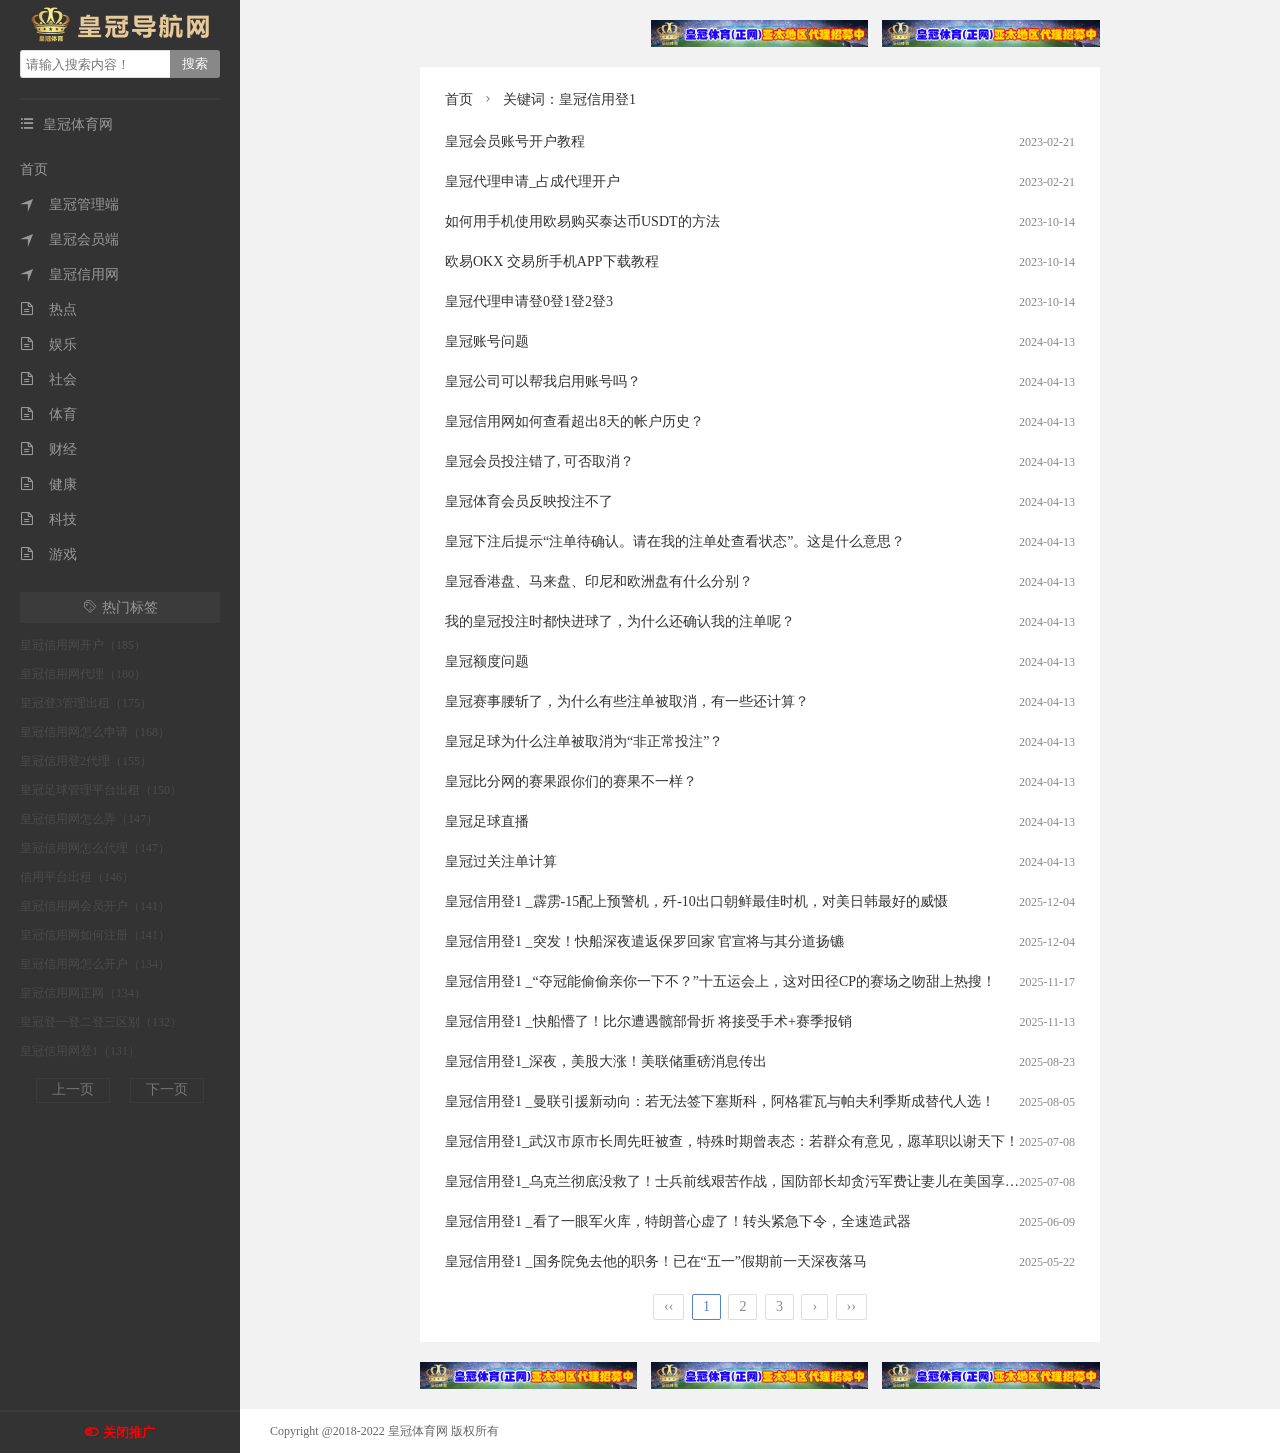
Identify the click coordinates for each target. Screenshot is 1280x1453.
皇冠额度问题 (487, 661)
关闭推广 (129, 1432)
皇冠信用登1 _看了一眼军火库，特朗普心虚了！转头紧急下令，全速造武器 (678, 1221)
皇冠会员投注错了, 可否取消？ (539, 461)
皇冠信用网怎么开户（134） (95, 964)
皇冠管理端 (69, 204)
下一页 (167, 1089)
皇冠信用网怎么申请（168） (95, 732)
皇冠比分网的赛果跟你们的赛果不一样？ (571, 781)
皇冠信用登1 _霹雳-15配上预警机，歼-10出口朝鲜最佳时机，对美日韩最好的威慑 (696, 901)
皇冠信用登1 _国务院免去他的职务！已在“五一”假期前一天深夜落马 (656, 1261)
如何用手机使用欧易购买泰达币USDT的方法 (582, 221)
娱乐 (48, 344)
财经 (48, 449)
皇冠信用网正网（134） (83, 993)
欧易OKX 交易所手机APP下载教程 (552, 261)
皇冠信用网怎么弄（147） (89, 819)
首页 (34, 169)
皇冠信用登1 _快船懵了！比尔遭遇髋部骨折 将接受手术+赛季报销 (648, 1021)
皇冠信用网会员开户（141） (95, 906)
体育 (48, 414)
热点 (48, 309)
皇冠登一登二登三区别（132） (101, 1022)
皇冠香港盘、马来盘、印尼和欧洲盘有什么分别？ (599, 581)
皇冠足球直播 (487, 821)
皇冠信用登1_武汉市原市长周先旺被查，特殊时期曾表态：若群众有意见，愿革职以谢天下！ (732, 1141)
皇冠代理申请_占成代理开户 (532, 181)
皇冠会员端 (69, 239)
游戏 (48, 554)
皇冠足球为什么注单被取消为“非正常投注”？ (584, 741)
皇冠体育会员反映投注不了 (529, 501)
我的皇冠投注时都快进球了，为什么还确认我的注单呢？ (620, 621)
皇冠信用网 (69, 274)
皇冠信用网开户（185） (83, 645)
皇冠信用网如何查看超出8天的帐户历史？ (574, 421)
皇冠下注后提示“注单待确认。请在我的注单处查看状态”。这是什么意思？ (675, 541)
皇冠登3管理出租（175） (86, 703)
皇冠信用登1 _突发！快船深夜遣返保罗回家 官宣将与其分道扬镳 (644, 941)
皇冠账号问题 (487, 341)
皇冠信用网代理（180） (83, 674)
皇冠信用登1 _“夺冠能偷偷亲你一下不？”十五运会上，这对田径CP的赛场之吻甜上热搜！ (720, 981)
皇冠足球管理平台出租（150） (101, 790)
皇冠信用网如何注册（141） (95, 935)
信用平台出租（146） (77, 877)
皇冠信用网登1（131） (80, 1051)
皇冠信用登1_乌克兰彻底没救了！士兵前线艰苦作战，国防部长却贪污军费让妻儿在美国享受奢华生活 (760, 1181)
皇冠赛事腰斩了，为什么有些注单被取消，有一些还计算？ (627, 701)
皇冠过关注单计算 (501, 861)
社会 (48, 379)
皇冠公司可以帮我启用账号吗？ (543, 381)
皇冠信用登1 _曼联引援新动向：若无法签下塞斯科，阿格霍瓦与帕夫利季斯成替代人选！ (720, 1101)
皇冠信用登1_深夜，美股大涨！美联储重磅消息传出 (606, 1061)
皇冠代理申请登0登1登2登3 (529, 301)
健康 (48, 484)
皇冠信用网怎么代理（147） (95, 848)
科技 (48, 519)
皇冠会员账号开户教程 (515, 141)
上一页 (73, 1089)
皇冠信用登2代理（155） (86, 761)
